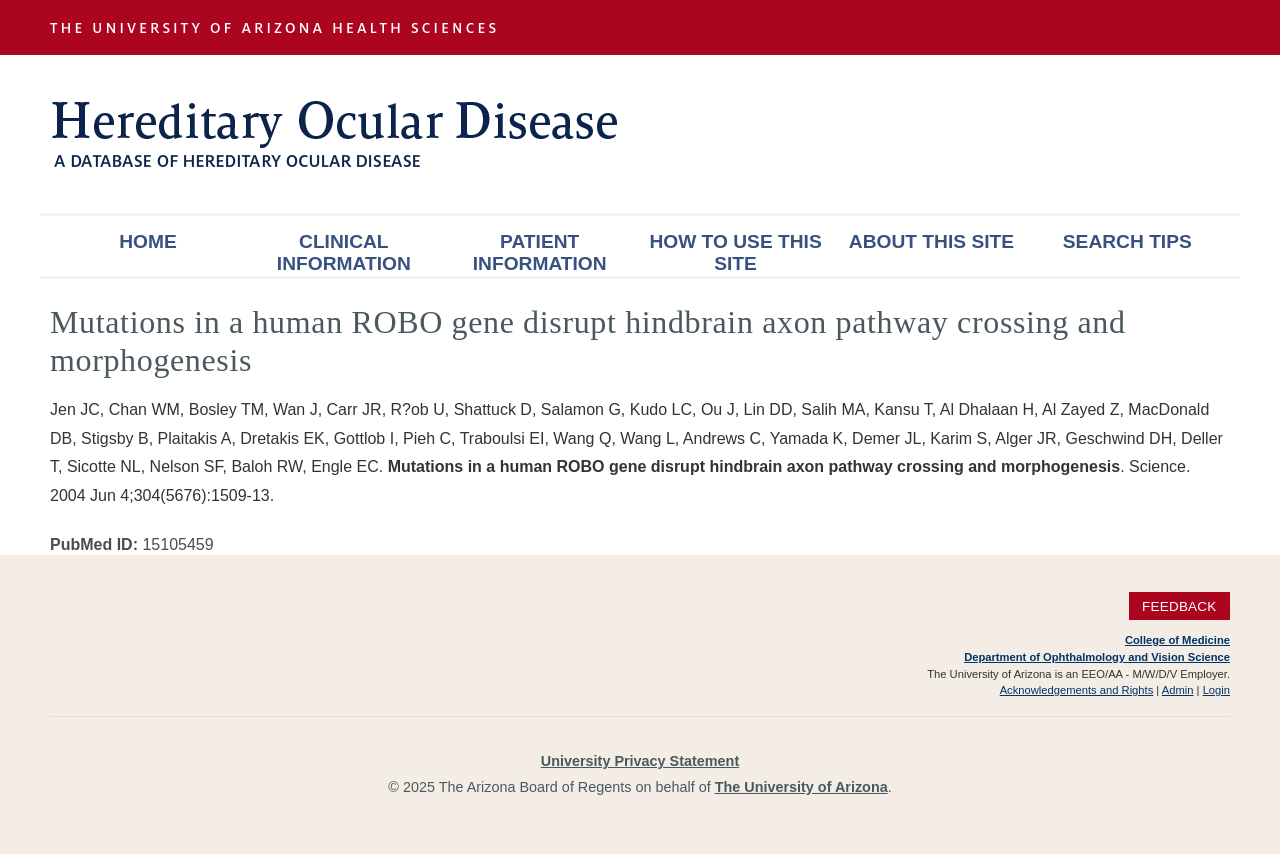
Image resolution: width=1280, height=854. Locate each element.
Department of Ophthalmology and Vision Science (1097, 657)
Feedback (1179, 605)
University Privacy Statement (640, 761)
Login (1216, 690)
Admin (1178, 690)
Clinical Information (344, 252)
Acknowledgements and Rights (1077, 690)
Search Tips (1127, 241)
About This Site (931, 241)
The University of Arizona (801, 787)
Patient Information (540, 252)
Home (148, 241)
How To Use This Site (735, 252)
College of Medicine (1177, 640)
